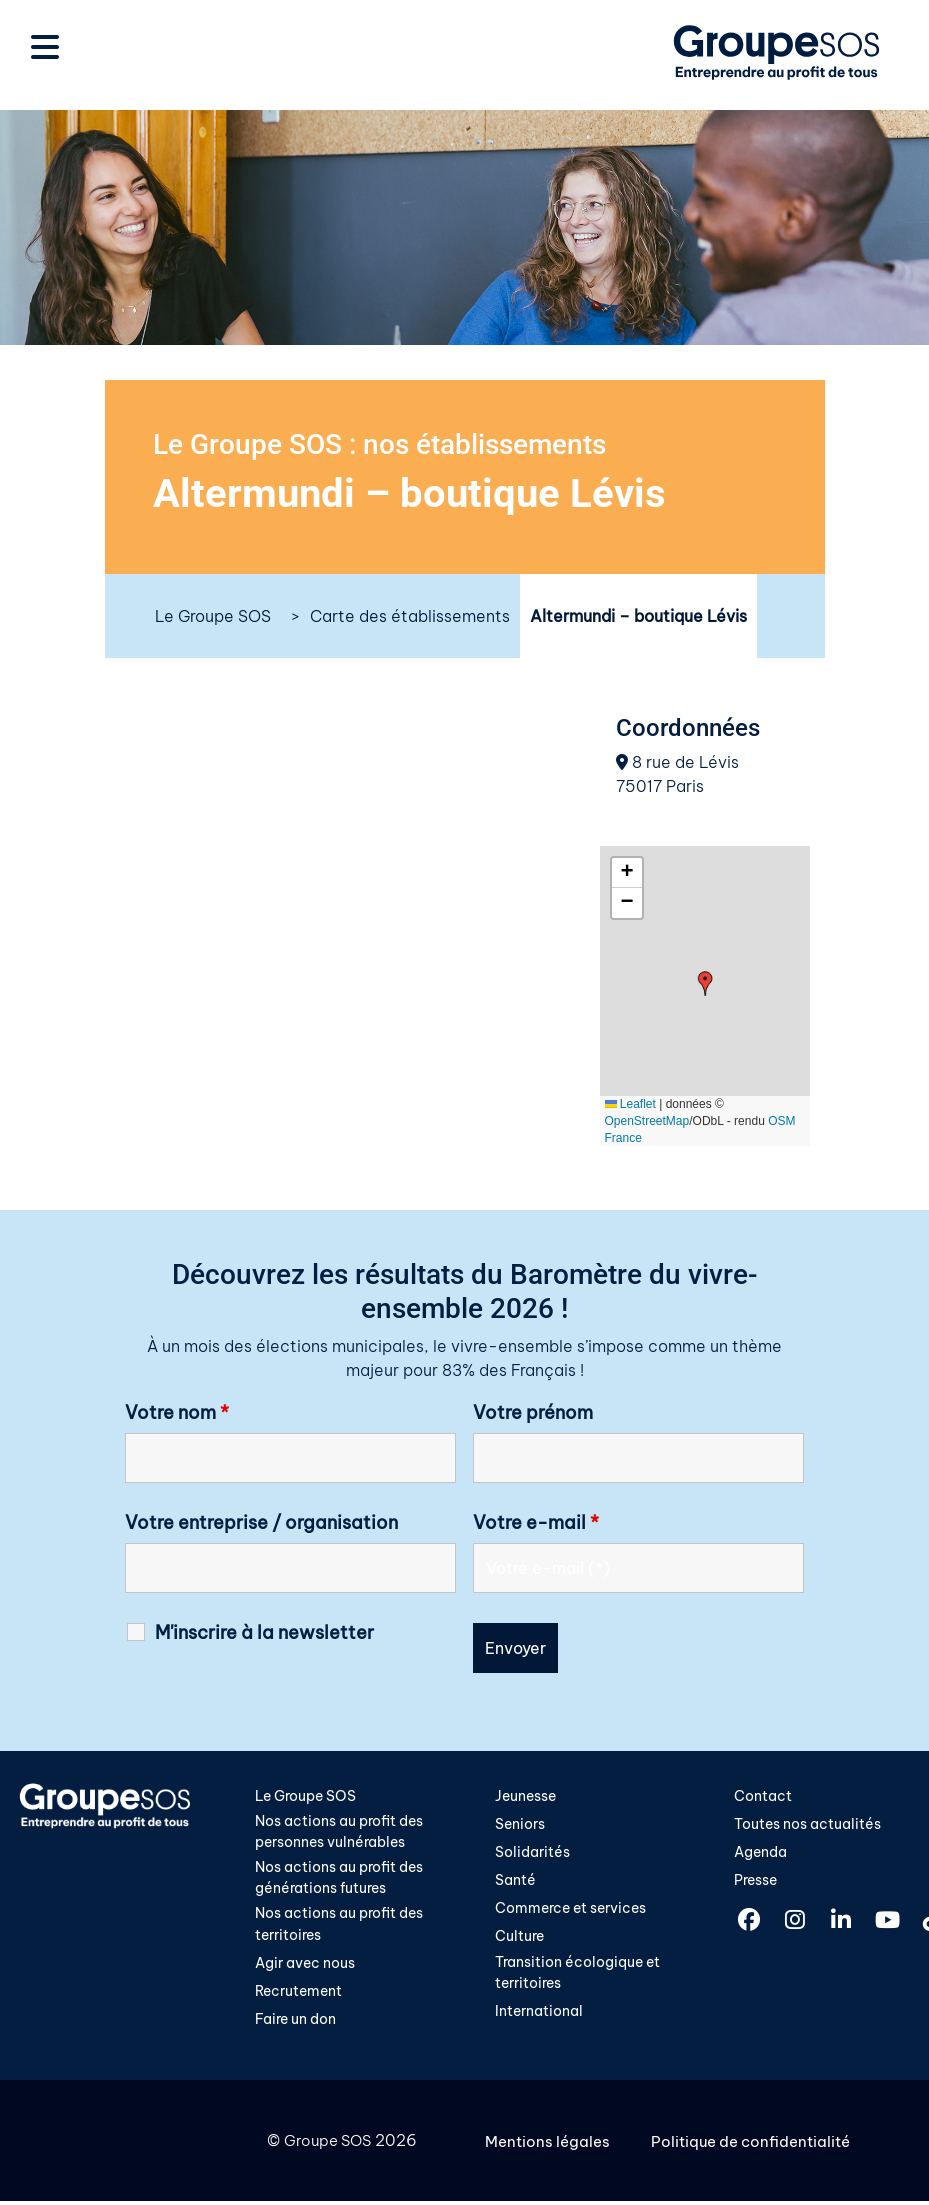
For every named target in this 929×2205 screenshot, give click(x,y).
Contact (763, 1796)
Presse (755, 1881)
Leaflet (630, 1104)
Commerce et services (570, 1910)
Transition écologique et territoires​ (577, 1975)
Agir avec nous (305, 1966)
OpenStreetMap (647, 1121)
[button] (705, 983)
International (539, 2014)
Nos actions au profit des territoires (339, 1927)
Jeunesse (525, 1796)
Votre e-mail (536, 1523)
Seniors (520, 1824)
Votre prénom (533, 1413)
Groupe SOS (324, 2145)
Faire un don (295, 2023)
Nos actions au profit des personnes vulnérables (339, 1832)
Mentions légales (550, 2145)
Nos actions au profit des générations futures (339, 1879)
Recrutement (298, 1994)
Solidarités (532, 1853)
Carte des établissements (410, 616)
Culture (519, 1939)
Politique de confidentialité (761, 2145)
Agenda (760, 1853)
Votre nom (177, 1413)
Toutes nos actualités (807, 1824)
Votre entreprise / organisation (261, 1523)
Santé (515, 1881)
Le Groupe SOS (213, 616)
